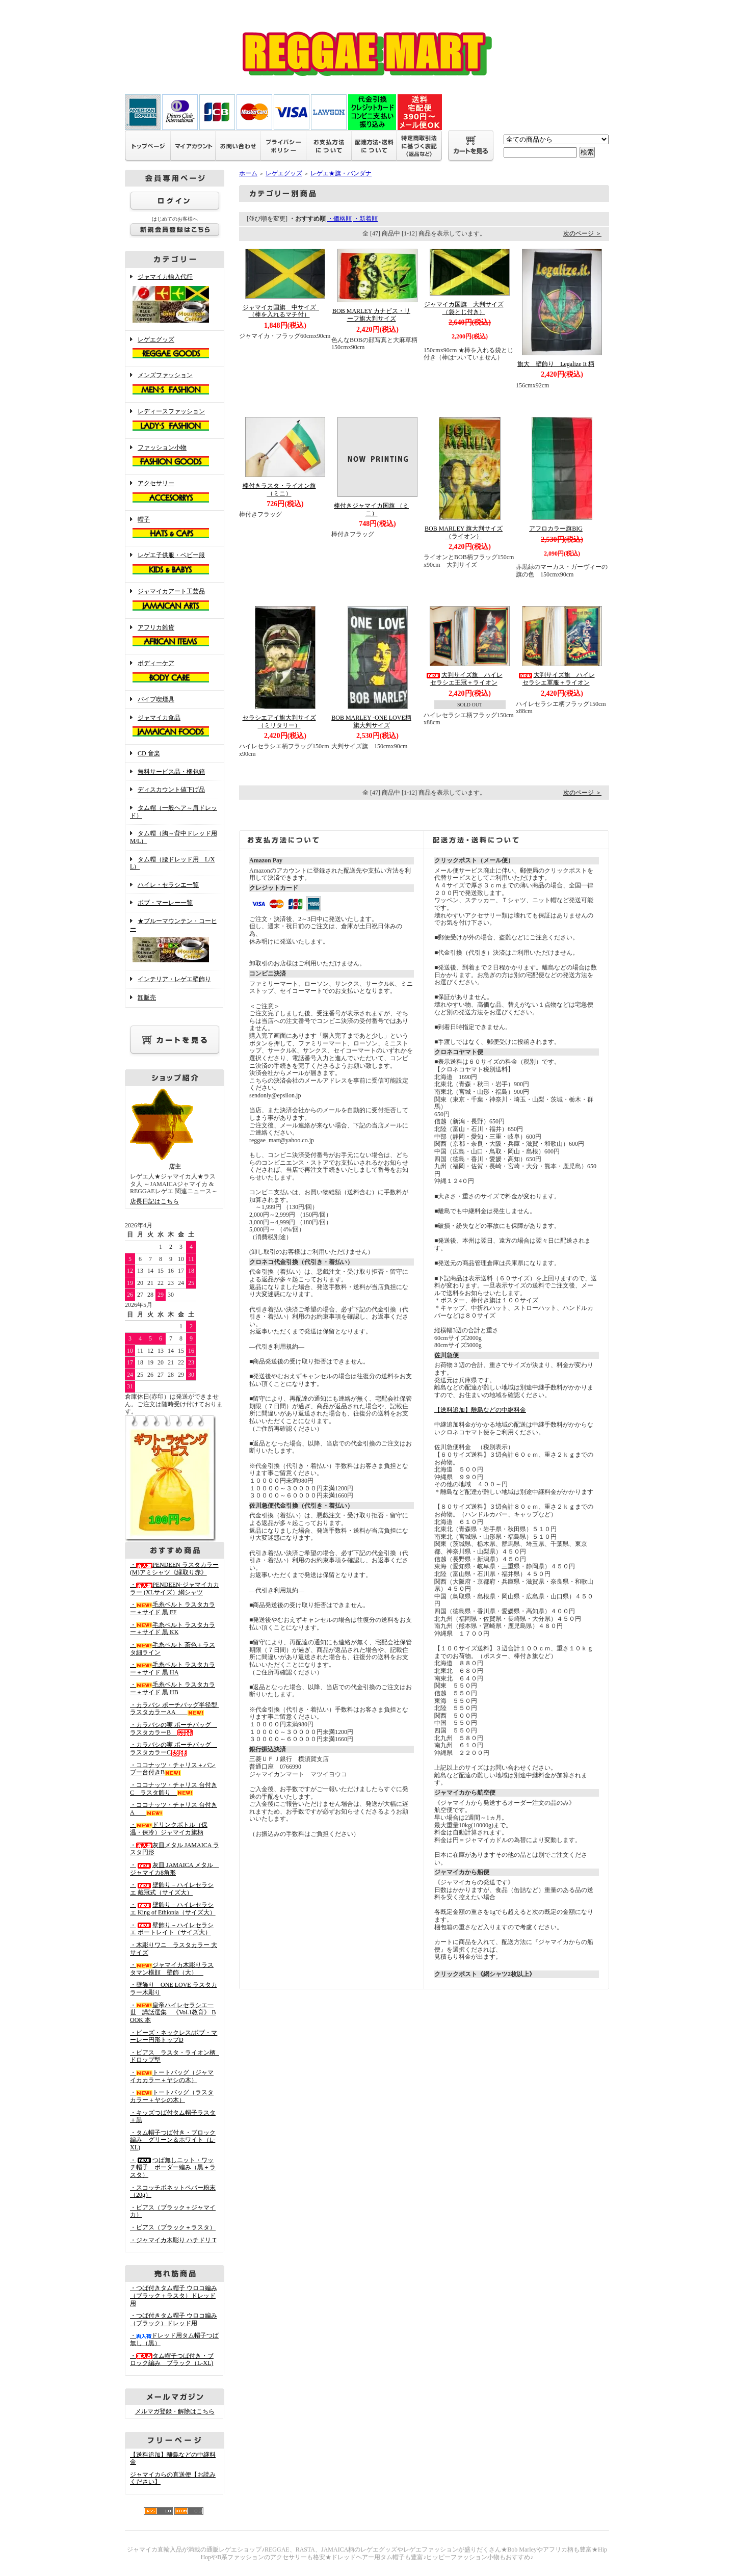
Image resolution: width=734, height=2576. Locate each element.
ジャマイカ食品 (174, 727)
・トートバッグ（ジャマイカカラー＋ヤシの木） (172, 2076)
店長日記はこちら (154, 1201)
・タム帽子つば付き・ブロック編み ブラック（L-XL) (172, 2359)
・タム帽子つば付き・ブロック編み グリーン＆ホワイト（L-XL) (173, 2140)
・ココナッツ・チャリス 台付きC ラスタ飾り (173, 1788)
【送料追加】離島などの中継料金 (480, 1409)
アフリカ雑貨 (174, 636)
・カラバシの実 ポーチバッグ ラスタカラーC (173, 1748)
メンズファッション (174, 384)
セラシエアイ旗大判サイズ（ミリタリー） (279, 721)
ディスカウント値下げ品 (171, 789)
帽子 (174, 528)
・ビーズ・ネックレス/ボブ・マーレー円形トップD (173, 2036)
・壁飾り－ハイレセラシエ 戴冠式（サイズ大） (172, 1888)
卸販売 (147, 997)
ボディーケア (174, 672)
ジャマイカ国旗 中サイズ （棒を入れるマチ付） (282, 311)
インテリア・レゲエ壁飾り (174, 979)
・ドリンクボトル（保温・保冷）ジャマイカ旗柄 (168, 1828)
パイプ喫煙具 (156, 699)
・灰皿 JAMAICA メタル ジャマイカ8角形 (174, 1868)
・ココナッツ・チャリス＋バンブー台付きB (173, 1769)
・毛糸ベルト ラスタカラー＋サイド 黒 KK (172, 1628)
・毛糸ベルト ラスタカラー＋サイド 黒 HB (172, 1688)
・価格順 (339, 218)
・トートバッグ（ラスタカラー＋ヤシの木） (172, 2096)
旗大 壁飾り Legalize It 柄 (555, 363)
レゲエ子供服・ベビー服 (174, 564)
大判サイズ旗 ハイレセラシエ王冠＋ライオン (464, 678)
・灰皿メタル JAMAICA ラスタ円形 (174, 1849)
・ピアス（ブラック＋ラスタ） (173, 2227)
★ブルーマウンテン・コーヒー (174, 941)
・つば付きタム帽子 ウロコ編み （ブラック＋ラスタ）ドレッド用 (173, 2295)
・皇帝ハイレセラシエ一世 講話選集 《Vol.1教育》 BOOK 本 (173, 2012)
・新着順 (365, 218)
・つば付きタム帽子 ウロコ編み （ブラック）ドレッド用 (173, 2319)
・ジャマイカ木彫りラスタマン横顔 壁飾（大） (172, 1968)
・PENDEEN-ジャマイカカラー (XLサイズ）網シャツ (174, 1588)
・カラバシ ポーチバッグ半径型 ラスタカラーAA (176, 1708)
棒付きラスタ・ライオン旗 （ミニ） (279, 489)
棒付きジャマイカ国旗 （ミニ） (371, 509)
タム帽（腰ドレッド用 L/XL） (172, 863)
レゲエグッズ (174, 348)
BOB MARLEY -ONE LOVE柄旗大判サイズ (371, 721)
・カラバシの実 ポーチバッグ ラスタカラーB (173, 1728)
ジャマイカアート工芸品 (174, 600)
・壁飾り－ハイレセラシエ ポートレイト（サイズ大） (172, 1929)
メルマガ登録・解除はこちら (175, 2411)
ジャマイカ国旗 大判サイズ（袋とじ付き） (464, 308)
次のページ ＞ (582, 233)
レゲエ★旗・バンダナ (341, 173)
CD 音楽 (149, 753)
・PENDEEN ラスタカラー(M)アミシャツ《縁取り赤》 (174, 1568)
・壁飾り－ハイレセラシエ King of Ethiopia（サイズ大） (173, 1908)
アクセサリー (174, 492)
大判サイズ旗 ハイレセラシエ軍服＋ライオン (556, 678)
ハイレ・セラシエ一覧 (168, 884)
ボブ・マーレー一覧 (165, 902)
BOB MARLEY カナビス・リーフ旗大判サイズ (371, 314)
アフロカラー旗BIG (556, 528)
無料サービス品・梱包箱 (171, 771)
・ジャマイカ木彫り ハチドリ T (173, 2240)
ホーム (248, 173)
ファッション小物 (174, 456)
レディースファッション (174, 420)
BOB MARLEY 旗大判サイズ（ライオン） (464, 532)
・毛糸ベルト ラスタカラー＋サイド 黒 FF (172, 1608)
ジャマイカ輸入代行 (174, 299)
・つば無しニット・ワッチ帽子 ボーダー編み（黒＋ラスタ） (173, 2167)
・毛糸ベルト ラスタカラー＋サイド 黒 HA (172, 1668)
